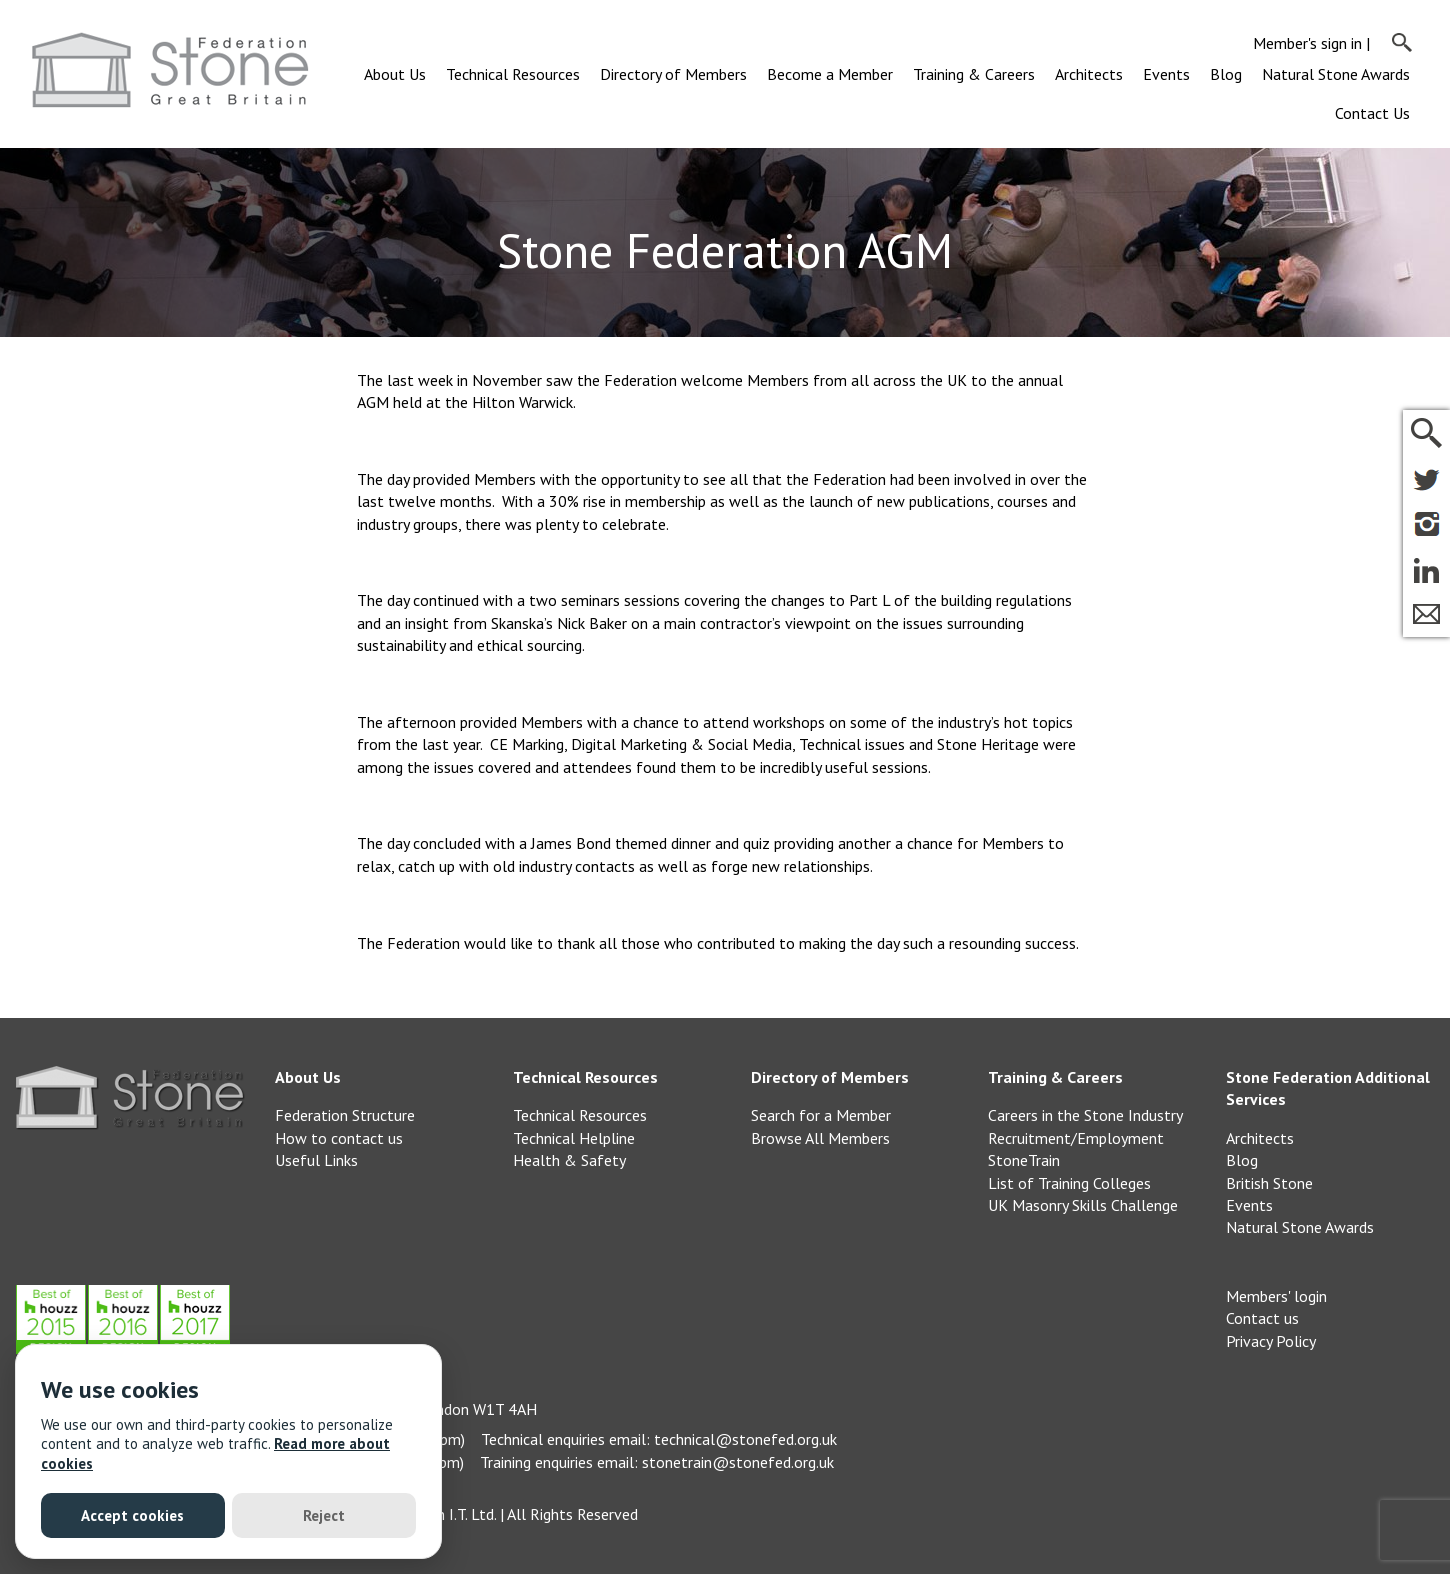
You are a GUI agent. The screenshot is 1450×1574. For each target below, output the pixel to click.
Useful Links (316, 1160)
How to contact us (339, 1138)
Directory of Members (673, 74)
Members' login (1276, 1296)
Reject (324, 1515)
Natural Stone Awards (1336, 74)
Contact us (1262, 1318)
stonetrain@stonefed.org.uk (738, 1462)
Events (1166, 74)
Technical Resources (513, 74)
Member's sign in (1307, 43)
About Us (395, 74)
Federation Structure (345, 1115)
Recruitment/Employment (1076, 1138)
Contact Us (1372, 113)
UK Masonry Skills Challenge (1083, 1205)
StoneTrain (1024, 1160)
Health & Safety (569, 1160)
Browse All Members (820, 1138)
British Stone (1269, 1183)
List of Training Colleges (1069, 1183)
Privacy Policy (1271, 1341)
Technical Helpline (574, 1138)
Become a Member (830, 74)
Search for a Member (821, 1115)
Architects (1089, 74)
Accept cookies (132, 1515)
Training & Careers (974, 74)
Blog (1226, 74)
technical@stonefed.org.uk (745, 1439)
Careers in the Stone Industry (1085, 1115)
